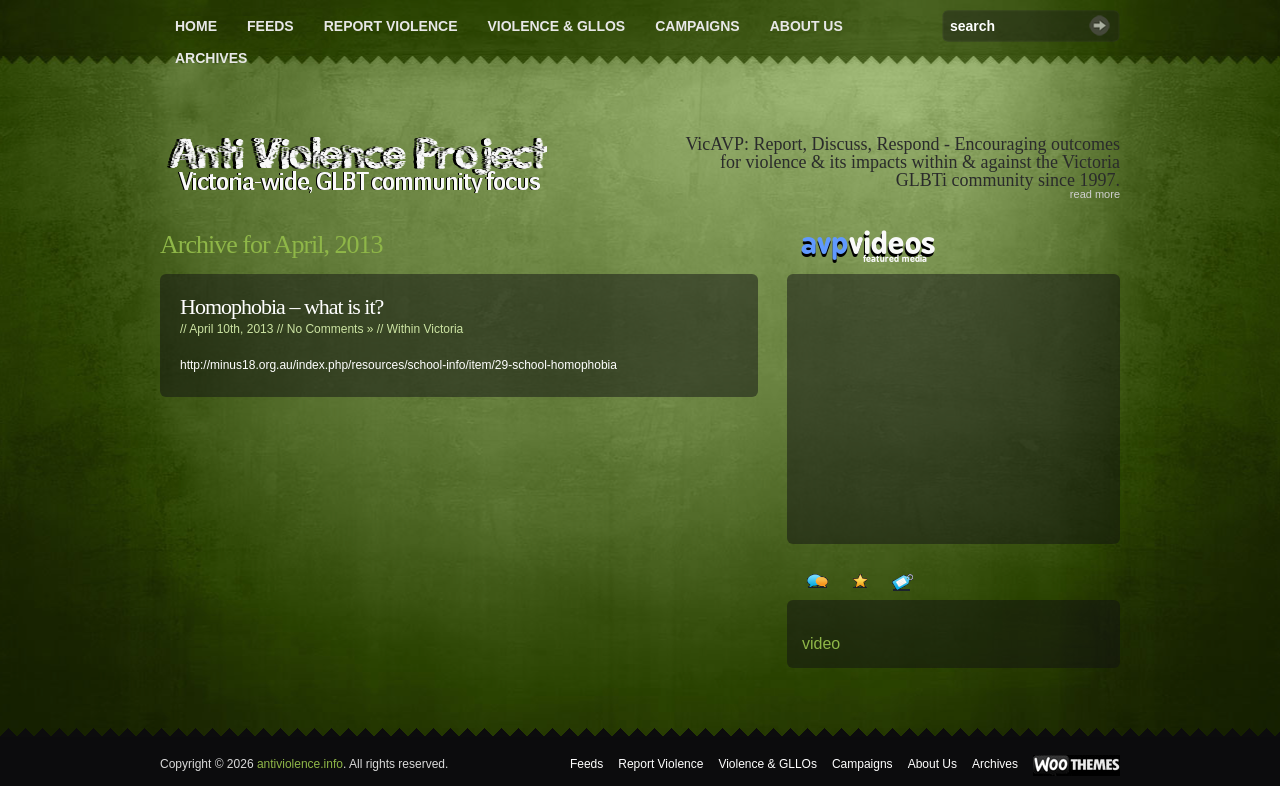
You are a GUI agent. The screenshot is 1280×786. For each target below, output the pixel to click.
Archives (211, 58)
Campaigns (697, 26)
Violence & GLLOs (556, 26)
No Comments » (330, 329)
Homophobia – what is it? (281, 306)
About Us (806, 26)
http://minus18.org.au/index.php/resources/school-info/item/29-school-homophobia (398, 365)
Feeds (270, 26)
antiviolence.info (300, 764)
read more (1095, 194)
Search (1099, 25)
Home (196, 26)
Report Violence (391, 26)
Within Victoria (425, 329)
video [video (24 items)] (821, 643)
